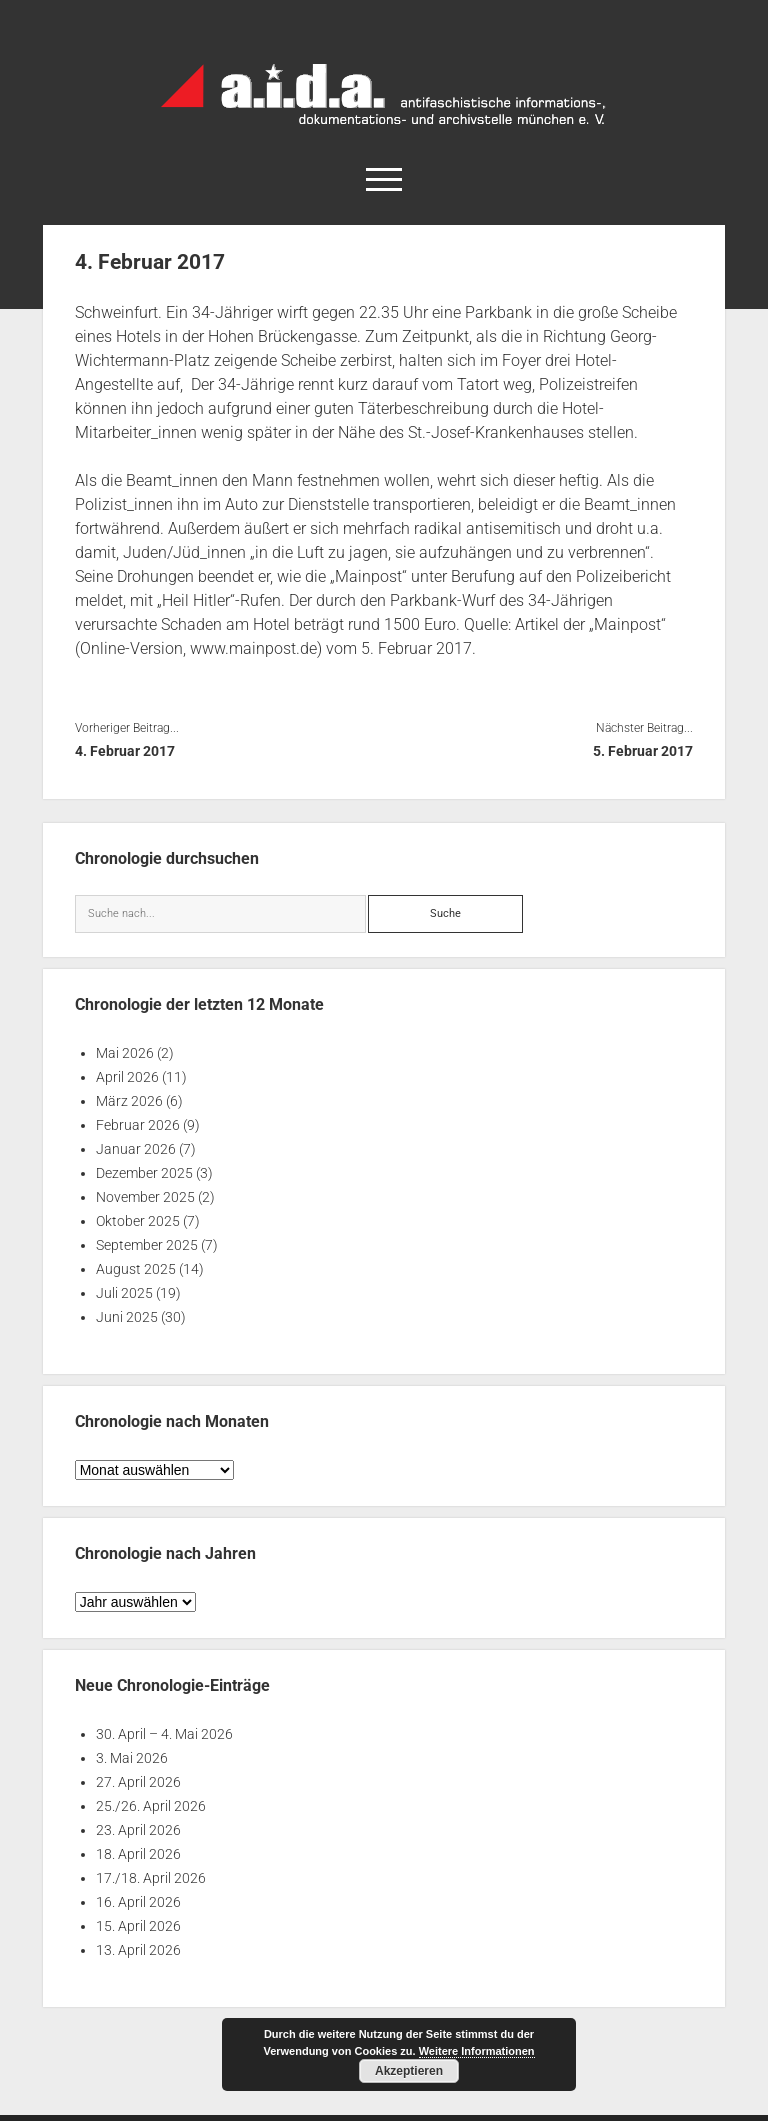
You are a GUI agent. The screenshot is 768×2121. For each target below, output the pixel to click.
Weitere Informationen (477, 2051)
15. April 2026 (138, 1926)
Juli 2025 (124, 1293)
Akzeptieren (409, 2071)
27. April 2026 (138, 1782)
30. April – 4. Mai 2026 (164, 1734)
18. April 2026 (138, 1854)
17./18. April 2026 (151, 1878)
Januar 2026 (136, 1149)
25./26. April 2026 (151, 1806)
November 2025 (145, 1197)
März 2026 (129, 1101)
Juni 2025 (127, 1317)
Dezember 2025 (144, 1173)
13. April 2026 (138, 1950)
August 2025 (136, 1269)
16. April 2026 (138, 1902)
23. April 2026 (138, 1830)
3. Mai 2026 (132, 1758)
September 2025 (147, 1245)
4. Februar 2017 (125, 751)
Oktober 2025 (138, 1221)
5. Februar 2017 (643, 751)
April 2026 (127, 1077)
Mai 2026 (125, 1053)
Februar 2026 (138, 1125)
